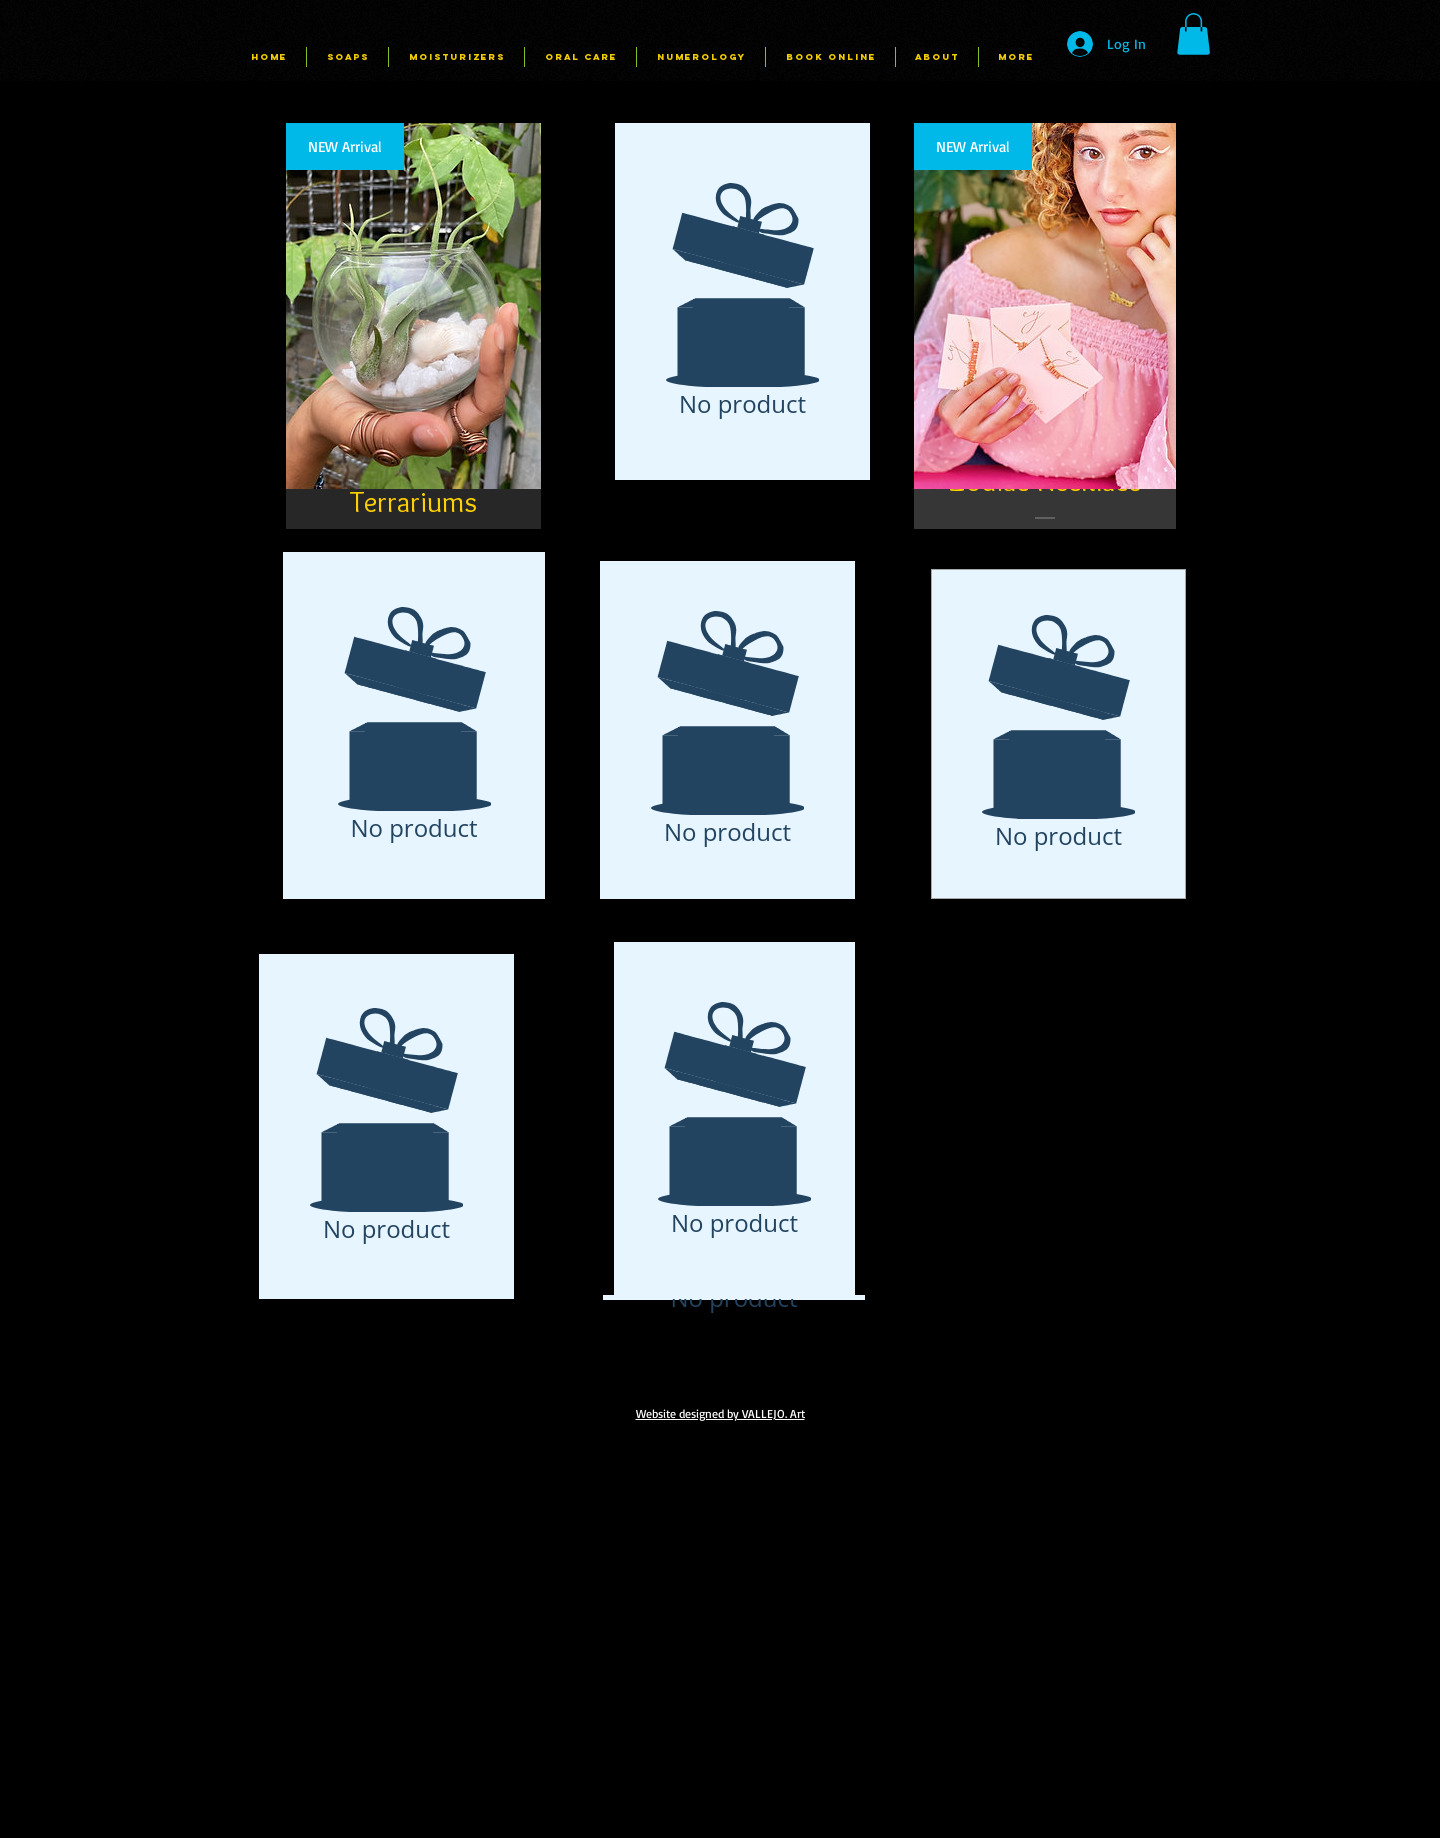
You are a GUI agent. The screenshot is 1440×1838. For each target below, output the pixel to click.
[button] (1193, 34)
